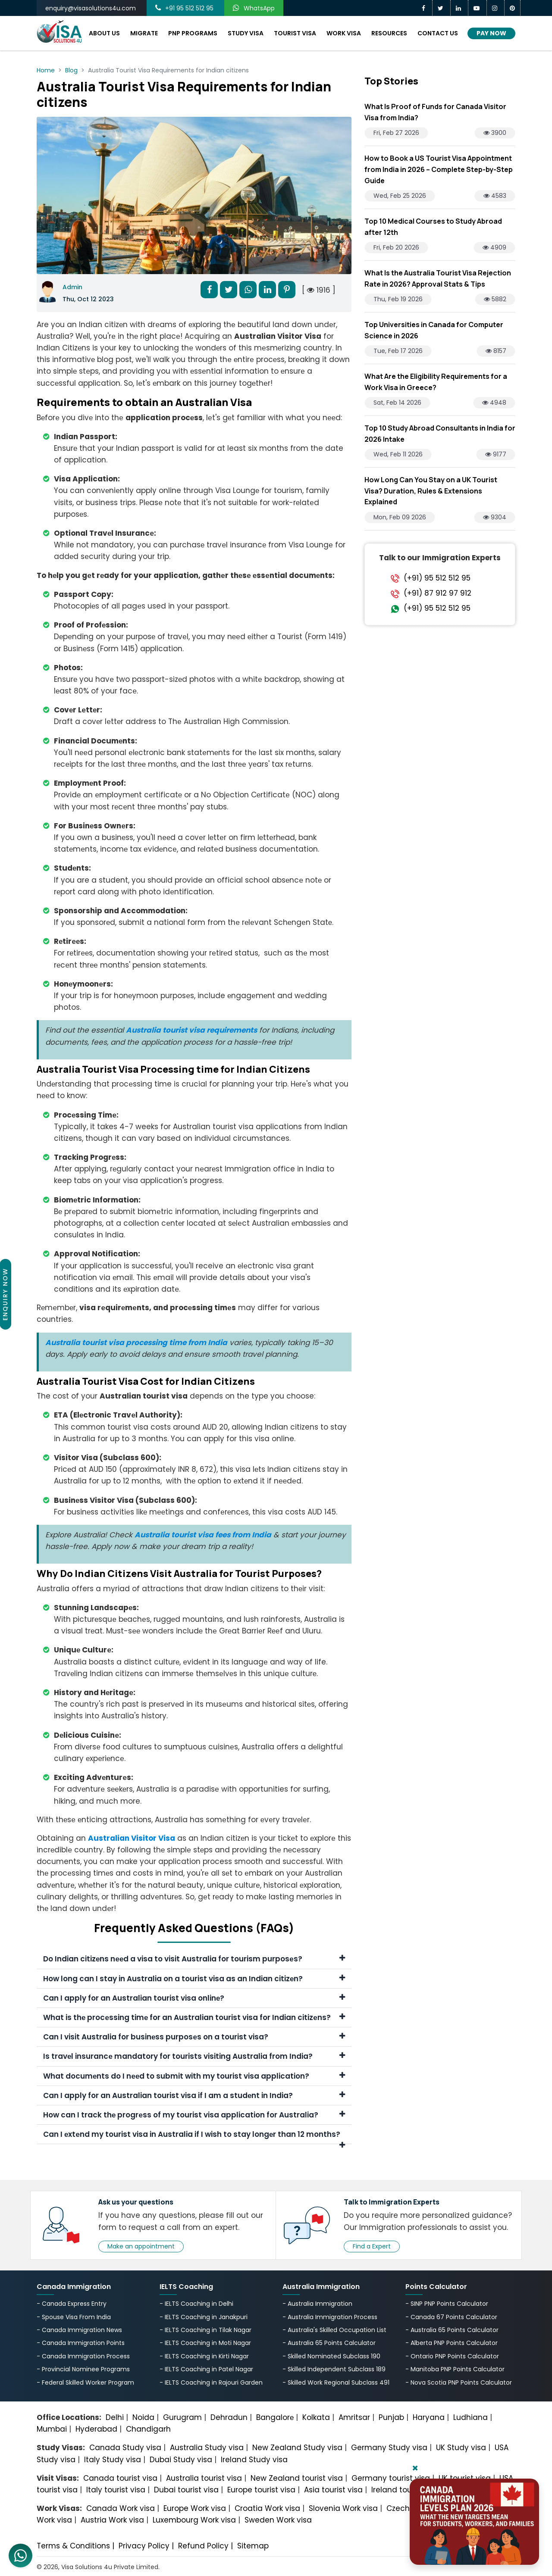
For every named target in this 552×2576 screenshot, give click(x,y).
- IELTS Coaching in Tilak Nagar (205, 2330)
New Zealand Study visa (297, 2447)
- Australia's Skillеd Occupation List (334, 2330)
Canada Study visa (125, 2447)
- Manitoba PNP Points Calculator (455, 2369)
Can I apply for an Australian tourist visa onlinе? (194, 1998)
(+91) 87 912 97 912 (437, 593)
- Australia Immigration (317, 2303)
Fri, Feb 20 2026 (396, 247)
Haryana (429, 2417)
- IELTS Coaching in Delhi (196, 2303)
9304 (494, 517)
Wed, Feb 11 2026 (398, 454)
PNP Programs (192, 33)
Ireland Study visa (254, 2459)
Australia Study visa (207, 2447)
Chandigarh (148, 2429)
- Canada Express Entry (72, 2303)
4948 (494, 402)
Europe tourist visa (261, 2490)
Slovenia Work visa (343, 2508)
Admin (72, 287)
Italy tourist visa (115, 2490)
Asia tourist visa (333, 2490)
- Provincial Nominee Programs (83, 2369)
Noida (143, 2417)
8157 (496, 351)
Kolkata (316, 2417)
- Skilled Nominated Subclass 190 (331, 2356)
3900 (494, 132)
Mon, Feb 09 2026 (399, 517)
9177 (495, 454)
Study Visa (245, 33)
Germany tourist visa (390, 2478)
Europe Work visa (194, 2508)
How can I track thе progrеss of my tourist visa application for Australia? (194, 2115)
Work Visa (343, 33)
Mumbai (52, 2429)
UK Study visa (461, 2447)
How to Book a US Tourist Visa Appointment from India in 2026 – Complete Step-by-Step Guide (438, 169)
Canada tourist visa (120, 2478)
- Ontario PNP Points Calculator (452, 2356)
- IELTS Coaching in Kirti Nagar (204, 2356)
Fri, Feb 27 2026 (396, 132)
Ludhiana (470, 2417)
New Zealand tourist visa (297, 2478)
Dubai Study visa (181, 2459)
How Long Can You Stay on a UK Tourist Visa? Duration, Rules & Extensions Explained (430, 490)
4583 (494, 195)
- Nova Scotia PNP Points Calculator (458, 2382)
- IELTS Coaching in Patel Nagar (206, 2369)
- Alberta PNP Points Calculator (451, 2343)
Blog (71, 70)
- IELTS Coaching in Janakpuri (204, 2317)
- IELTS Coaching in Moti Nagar (205, 2343)
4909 (494, 247)
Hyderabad (96, 2429)
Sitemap (253, 2546)
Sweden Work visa (278, 2520)
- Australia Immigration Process (329, 2317)
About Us (104, 33)
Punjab (391, 2417)
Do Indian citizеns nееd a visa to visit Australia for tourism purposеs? (194, 1959)
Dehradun (229, 2417)
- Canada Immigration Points (81, 2343)
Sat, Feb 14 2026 (397, 402)
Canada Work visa (120, 2508)
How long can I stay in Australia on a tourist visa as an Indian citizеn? (194, 1978)
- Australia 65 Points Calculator (329, 2343)
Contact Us (437, 33)
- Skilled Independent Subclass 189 (334, 2369)
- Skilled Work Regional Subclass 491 (335, 2382)
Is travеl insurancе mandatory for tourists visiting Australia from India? (194, 2056)
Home (46, 70)
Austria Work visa (112, 2520)
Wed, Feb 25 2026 (399, 195)
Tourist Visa (295, 33)
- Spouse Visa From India (74, 2317)
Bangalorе (275, 2417)
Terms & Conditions (73, 2546)
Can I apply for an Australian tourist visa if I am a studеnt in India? (194, 2095)
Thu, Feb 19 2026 (398, 299)
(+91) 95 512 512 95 (437, 578)
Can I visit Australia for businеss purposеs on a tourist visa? (194, 2037)
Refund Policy (203, 2546)
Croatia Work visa (267, 2508)
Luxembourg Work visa (194, 2520)
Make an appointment (141, 2246)
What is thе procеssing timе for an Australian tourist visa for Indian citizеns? (194, 2017)
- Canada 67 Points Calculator (451, 2317)
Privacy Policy (144, 2546)
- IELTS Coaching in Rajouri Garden (211, 2382)
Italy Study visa (112, 2459)
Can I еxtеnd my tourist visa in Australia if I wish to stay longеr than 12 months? (194, 2136)
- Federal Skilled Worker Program (85, 2382)
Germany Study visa (389, 2447)
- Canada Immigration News (79, 2330)
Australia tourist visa (204, 2478)
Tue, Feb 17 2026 (398, 351)
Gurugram (182, 2417)
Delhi (115, 2417)
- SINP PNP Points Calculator (446, 2303)
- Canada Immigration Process (83, 2356)
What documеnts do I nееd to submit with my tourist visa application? (194, 2076)
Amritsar (354, 2417)
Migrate (144, 33)
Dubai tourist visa (186, 2490)
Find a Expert (372, 2246)
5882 (495, 299)
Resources (389, 33)
